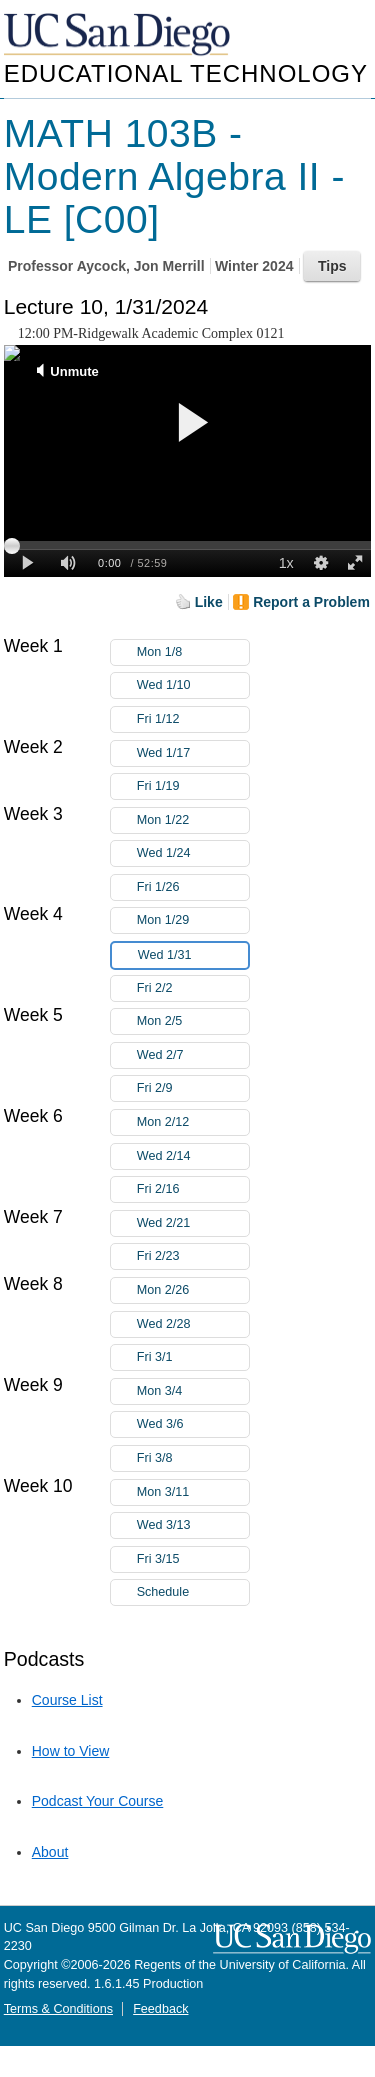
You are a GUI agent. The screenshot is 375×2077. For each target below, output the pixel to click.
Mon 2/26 (193, 1290)
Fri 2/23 (193, 1256)
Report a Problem (311, 602)
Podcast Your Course (98, 1801)
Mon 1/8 (193, 652)
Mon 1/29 (193, 920)
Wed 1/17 (193, 753)
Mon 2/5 (193, 1021)
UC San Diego (119, 35)
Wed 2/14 (193, 1156)
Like (209, 602)
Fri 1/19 (193, 786)
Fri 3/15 (193, 1559)
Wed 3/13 (193, 1525)
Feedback (160, 2009)
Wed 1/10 (193, 685)
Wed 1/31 (193, 955)
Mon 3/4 (193, 1391)
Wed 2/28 (193, 1324)
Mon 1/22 (193, 820)
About (50, 1852)
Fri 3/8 (193, 1458)
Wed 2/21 (193, 1223)
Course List (67, 1700)
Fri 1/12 (193, 719)
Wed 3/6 (193, 1424)
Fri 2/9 (193, 1088)
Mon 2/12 (193, 1122)
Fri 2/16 (193, 1189)
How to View (71, 1751)
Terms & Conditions (58, 2009)
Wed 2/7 (193, 1055)
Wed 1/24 (193, 853)
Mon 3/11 (193, 1492)
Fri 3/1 (193, 1357)
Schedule (163, 1592)
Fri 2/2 (193, 988)
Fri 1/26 (193, 887)
